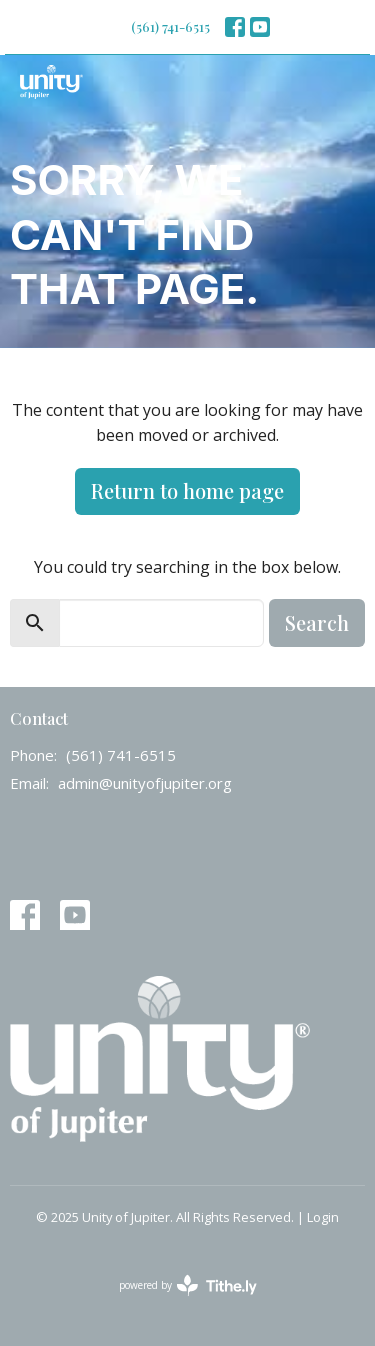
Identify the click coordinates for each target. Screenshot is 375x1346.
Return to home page (187, 490)
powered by (188, 1285)
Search (317, 622)
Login (323, 1217)
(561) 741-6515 (170, 26)
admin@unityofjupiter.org (145, 783)
